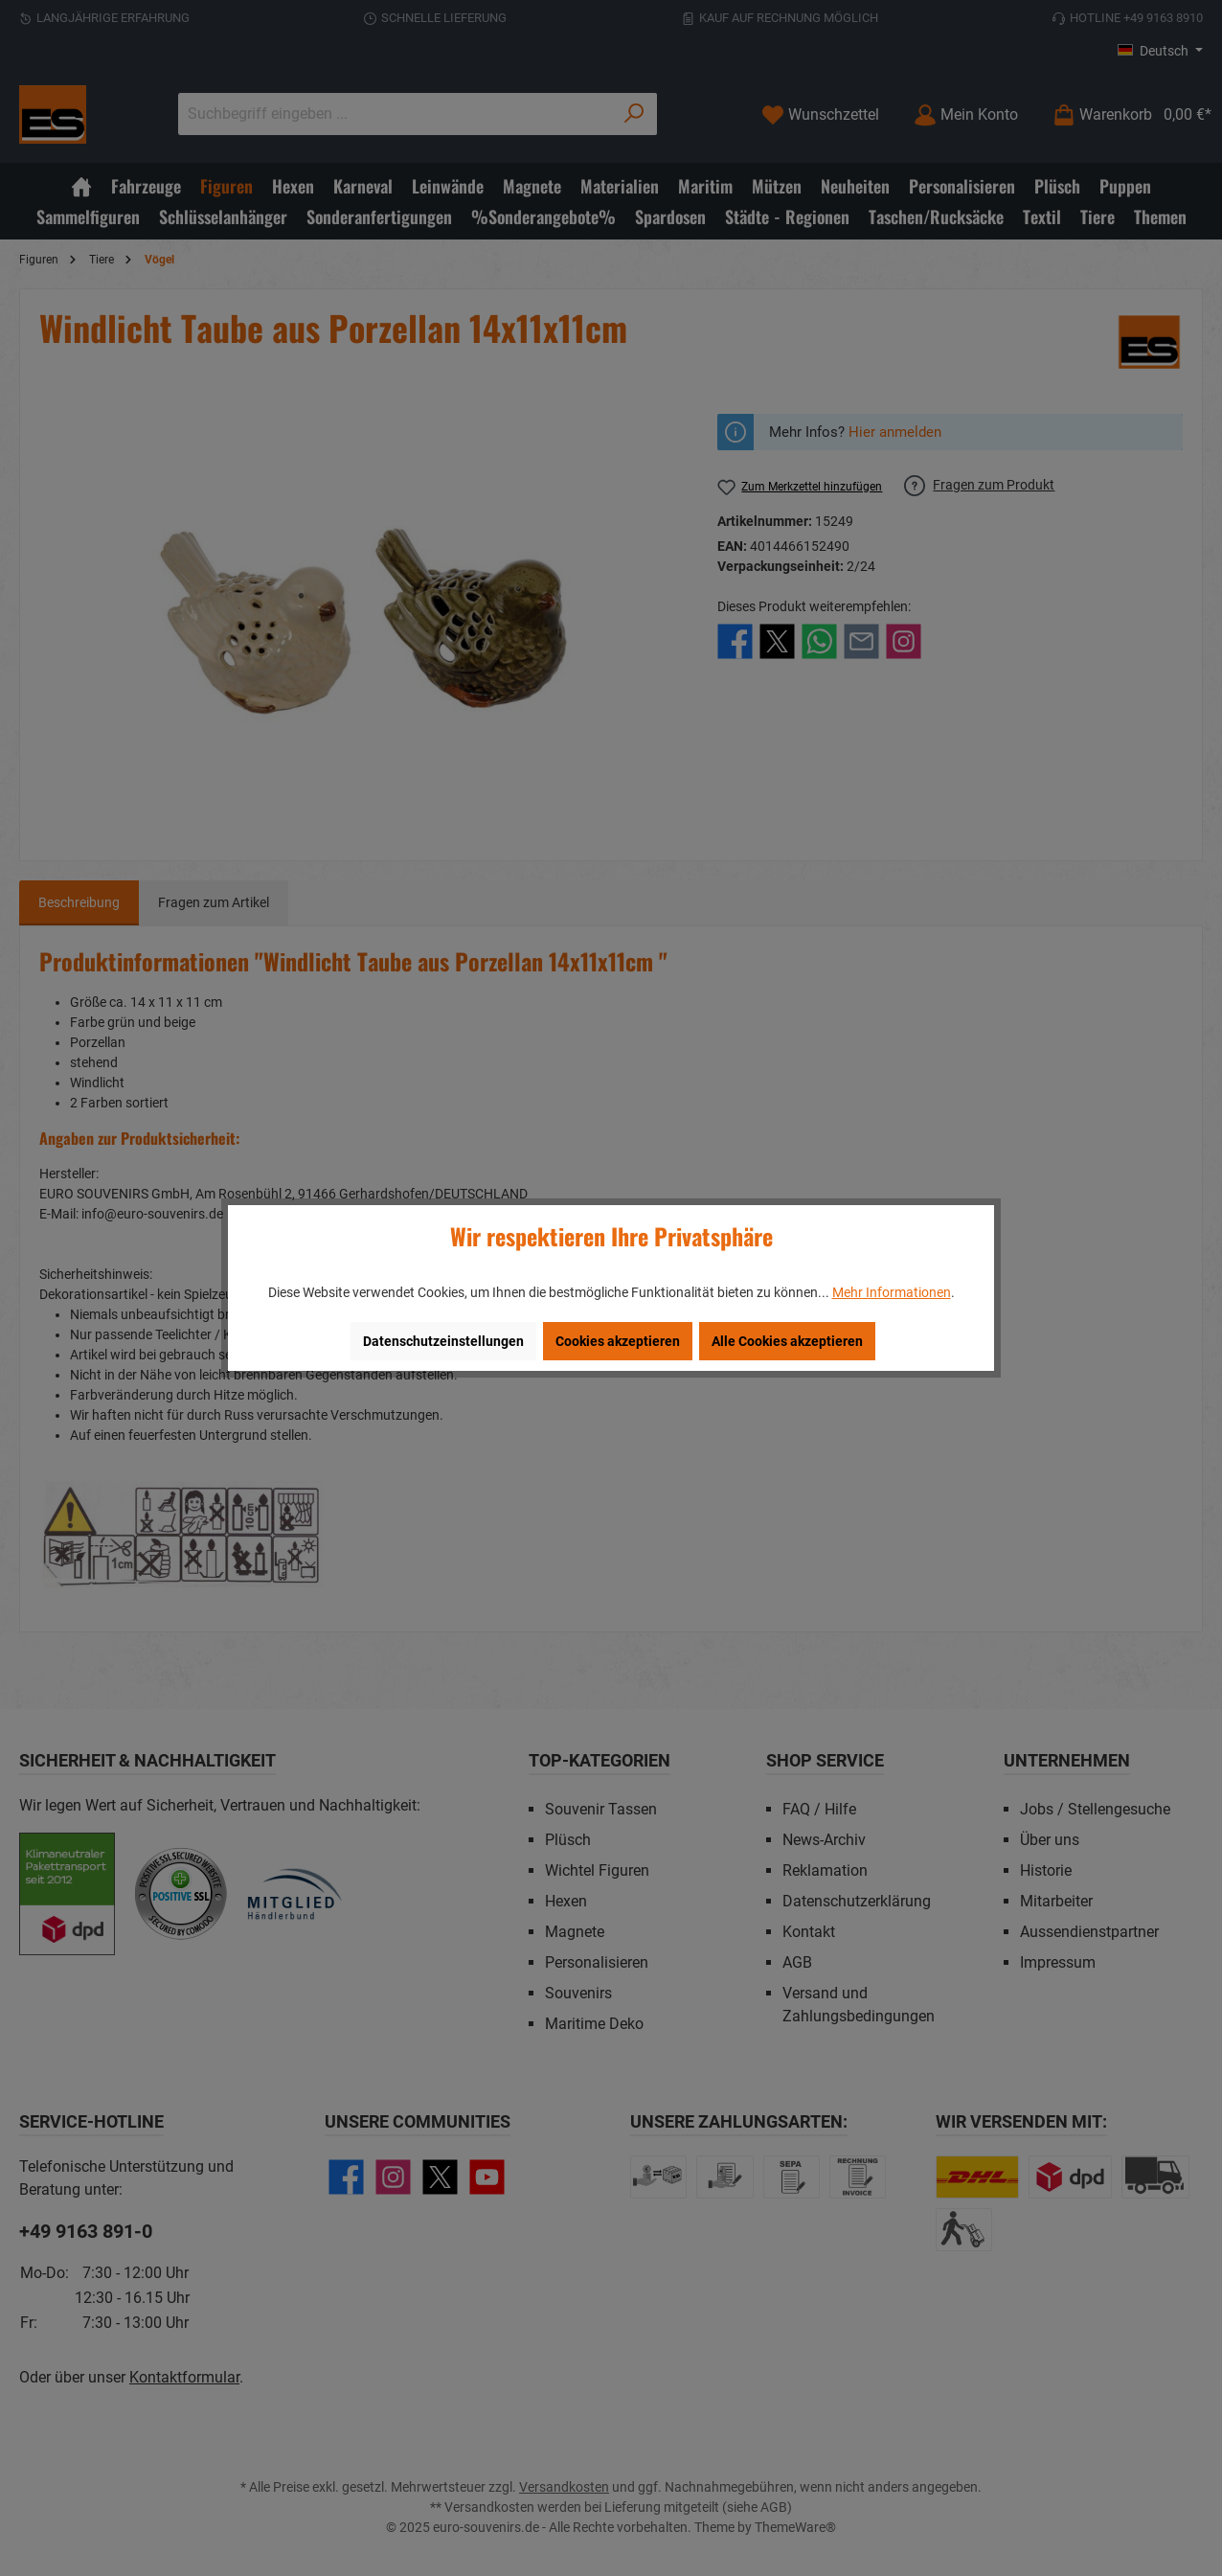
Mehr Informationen (891, 1292)
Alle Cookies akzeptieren (787, 1341)
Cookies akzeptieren (617, 1341)
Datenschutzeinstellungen (443, 1341)
